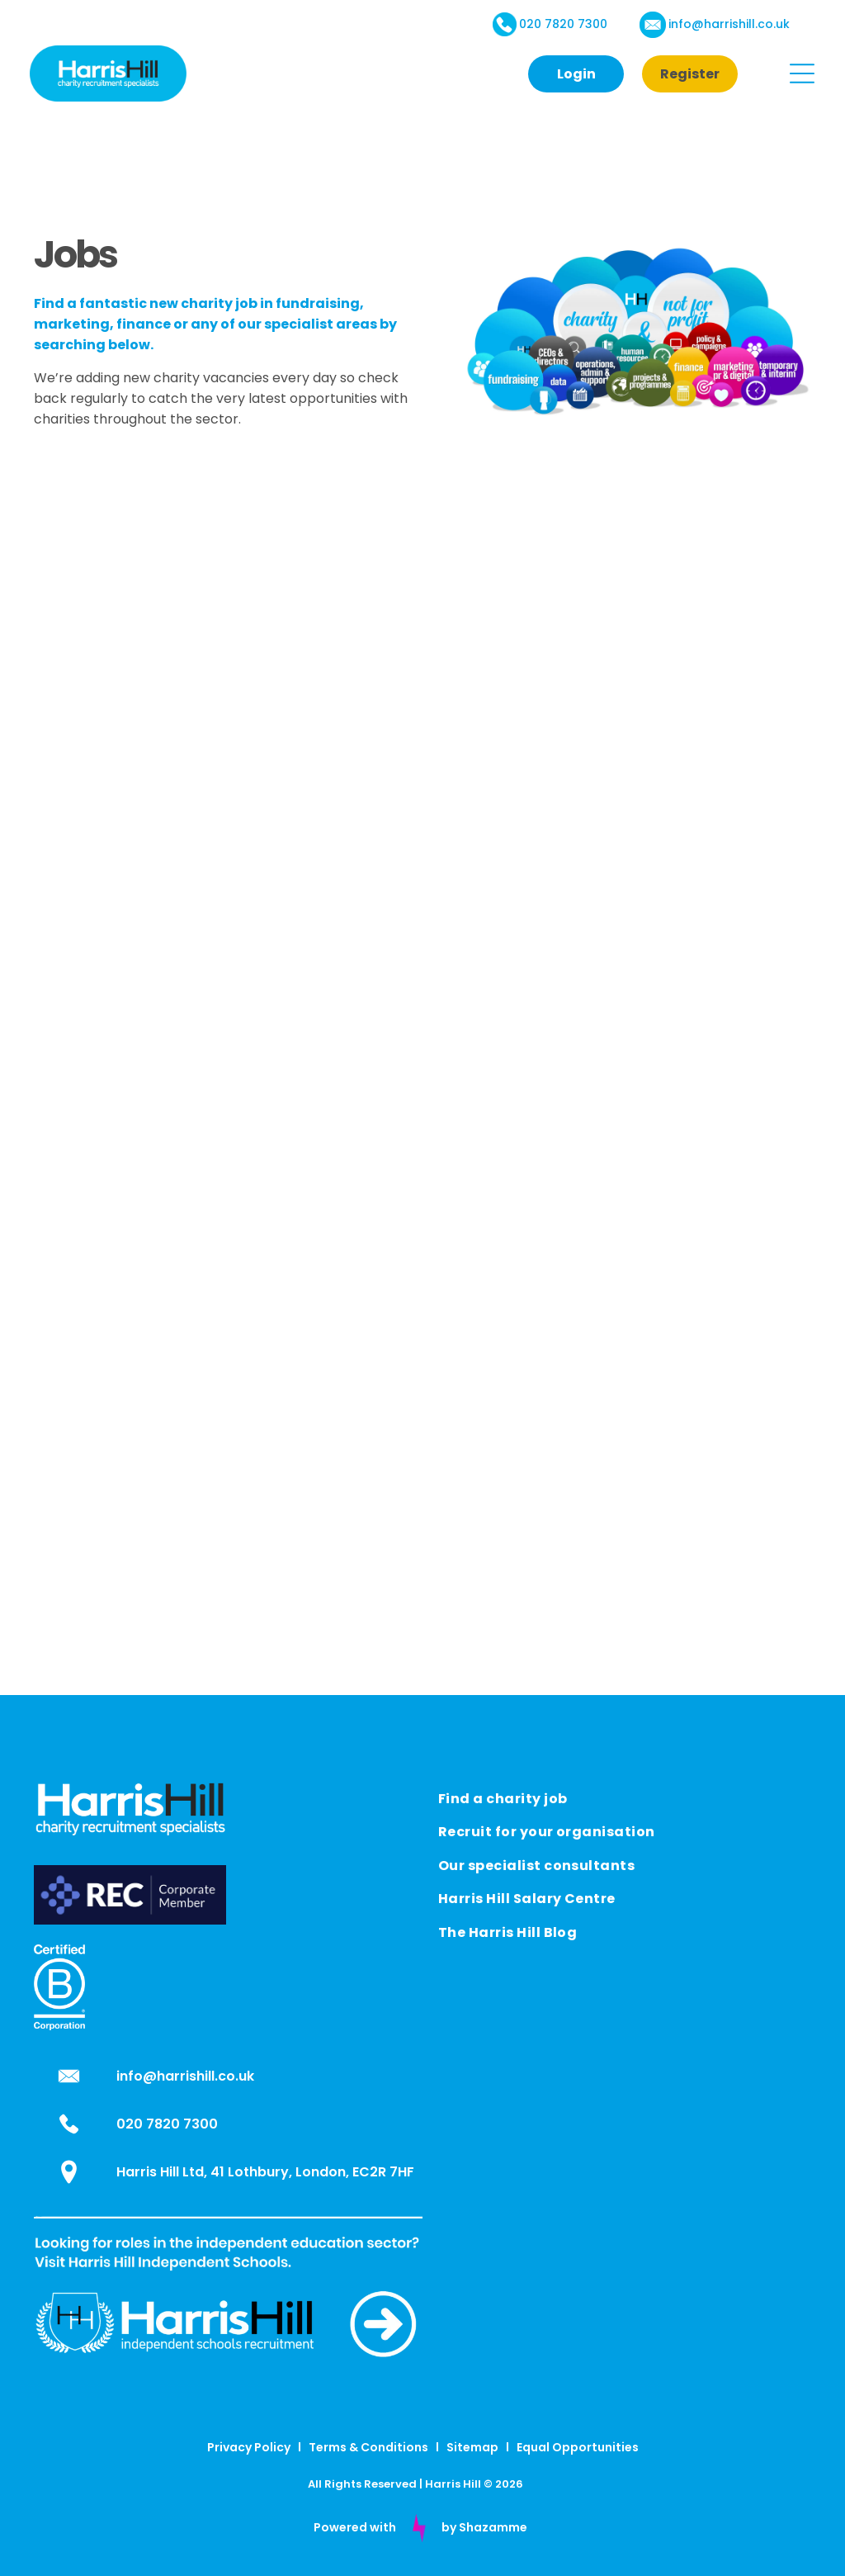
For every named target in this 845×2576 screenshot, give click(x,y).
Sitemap (472, 2447)
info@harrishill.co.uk (729, 24)
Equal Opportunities (578, 2447)
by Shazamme (484, 2527)
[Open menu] (802, 73)
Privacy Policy (248, 2447)
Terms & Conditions (368, 2447)
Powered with (355, 2527)
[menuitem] (624, 1796)
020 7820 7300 (563, 24)
